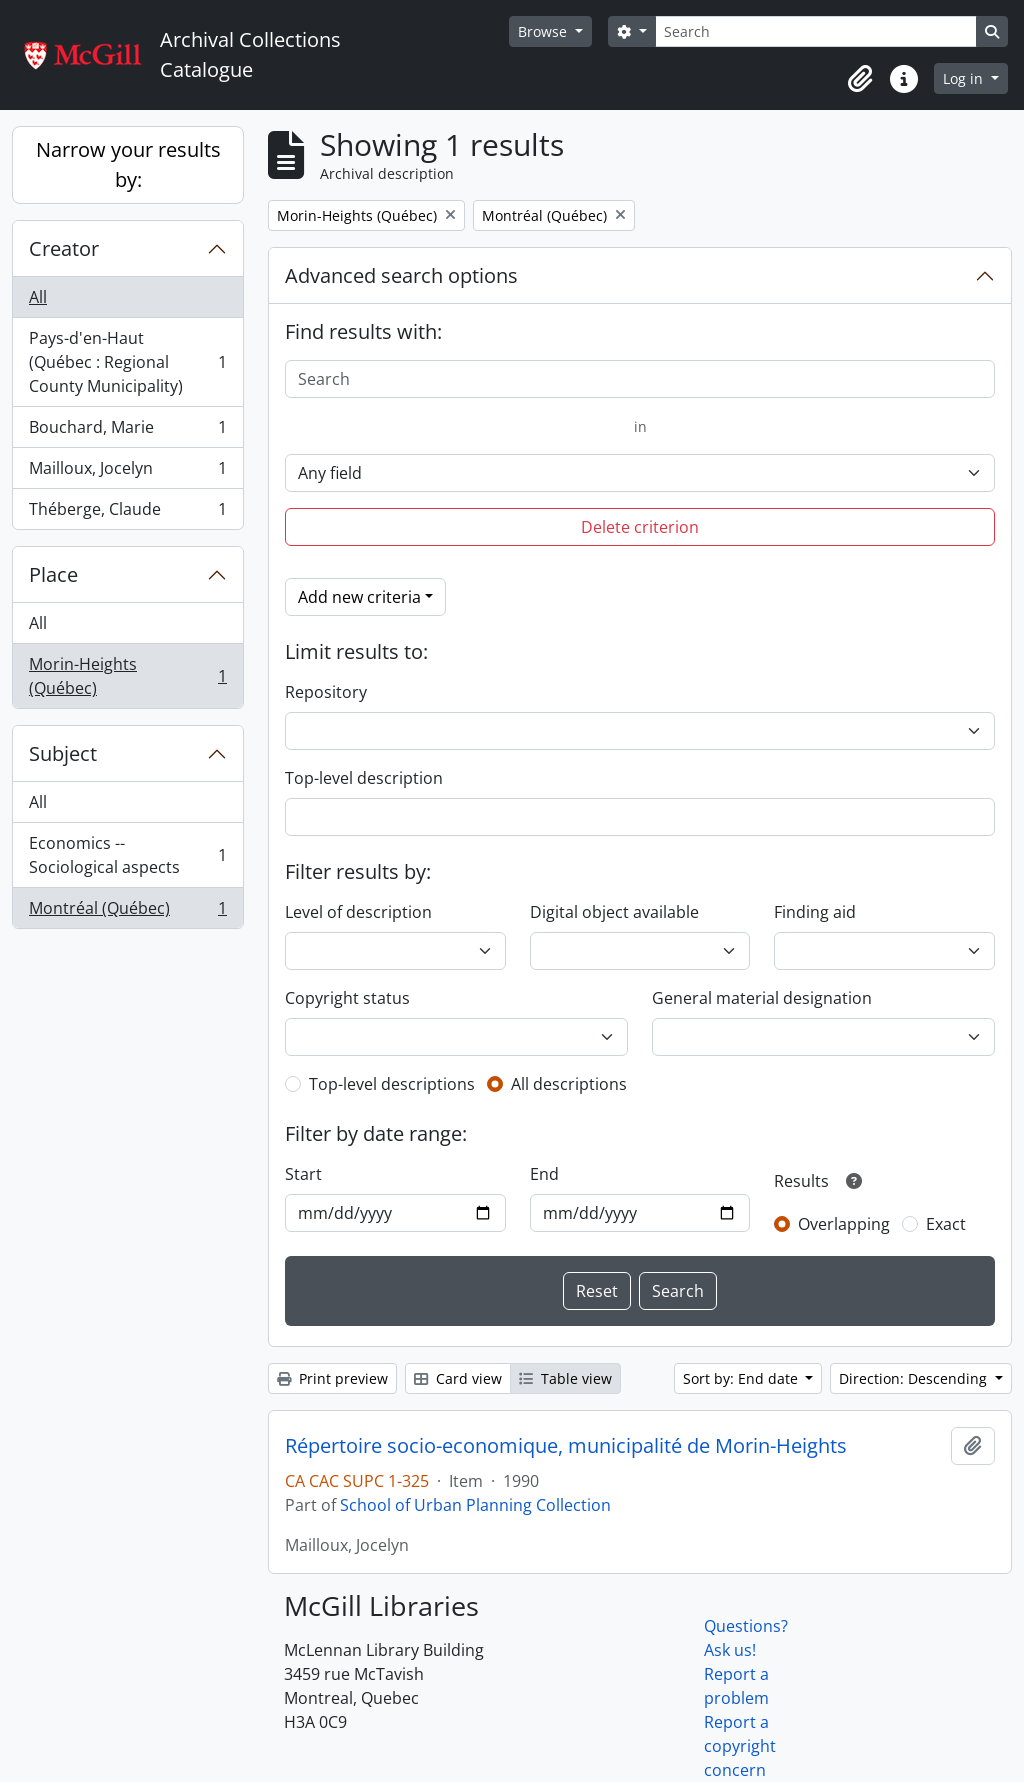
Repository (326, 692)
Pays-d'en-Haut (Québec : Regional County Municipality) (127, 362)
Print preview (332, 1378)
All (38, 297)
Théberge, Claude (127, 513)
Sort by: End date (742, 1378)
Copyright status (347, 998)
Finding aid (815, 912)
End (544, 1174)
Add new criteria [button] (359, 597)
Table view (565, 1378)
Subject (63, 753)
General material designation (762, 998)
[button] (860, 79)
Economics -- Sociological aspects (127, 855)
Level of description (358, 912)
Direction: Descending (915, 1378)
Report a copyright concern (740, 1746)
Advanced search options (401, 275)
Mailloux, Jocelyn (127, 472)
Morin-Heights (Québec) (127, 676)
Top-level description (364, 778)
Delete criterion (640, 527)
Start (303, 1174)
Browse (544, 31)
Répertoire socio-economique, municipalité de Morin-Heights (566, 1446)
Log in (965, 78)
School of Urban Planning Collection (475, 1505)
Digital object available (614, 912)
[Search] (816, 31)
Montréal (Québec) (127, 912)
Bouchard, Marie (127, 431)
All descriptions (569, 1084)
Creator (64, 248)
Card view (458, 1378)
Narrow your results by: (128, 164)
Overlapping (844, 1224)
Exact (946, 1224)
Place (53, 574)
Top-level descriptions (392, 1084)
